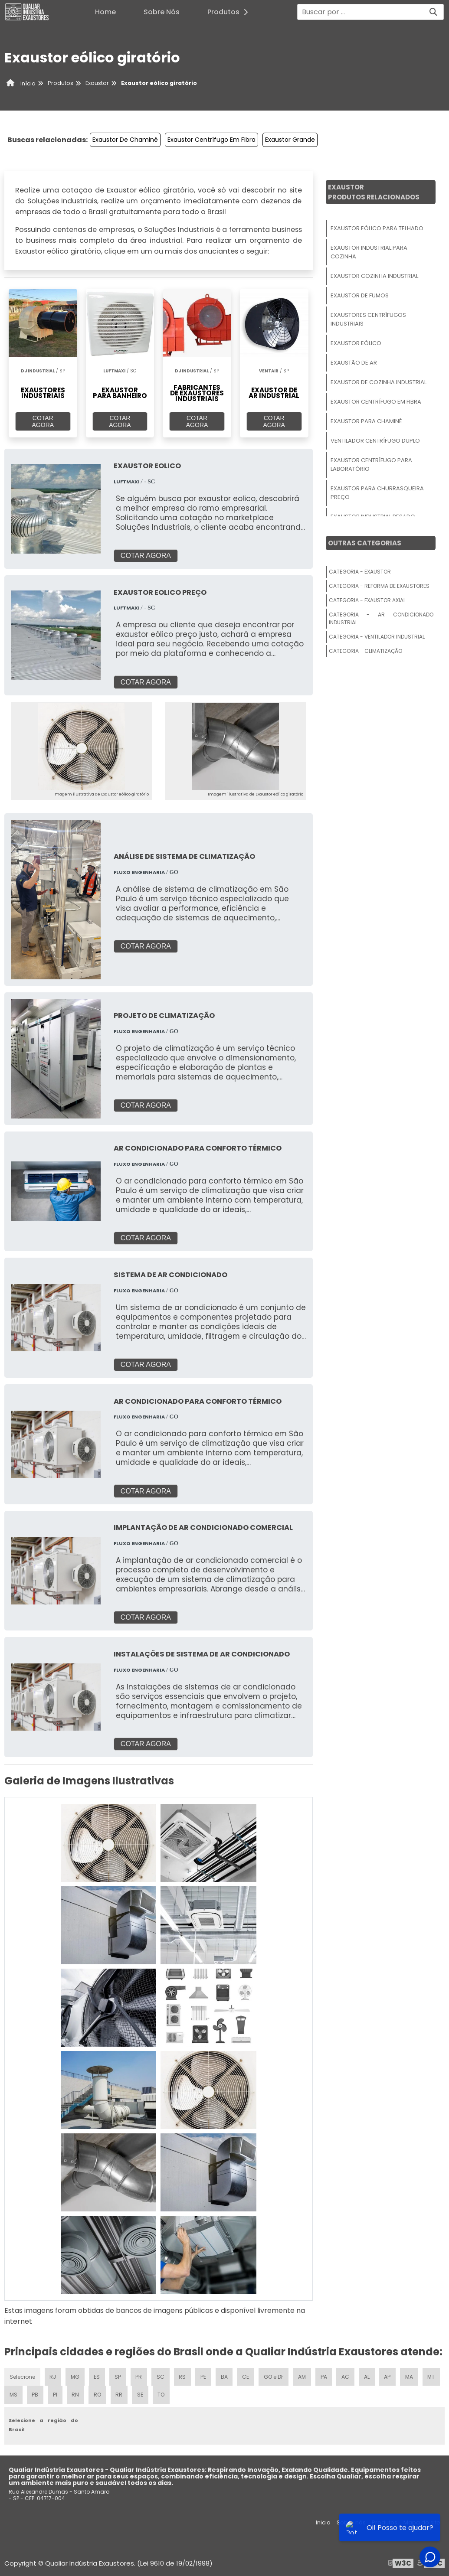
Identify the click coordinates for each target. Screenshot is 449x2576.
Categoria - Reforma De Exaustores (379, 586)
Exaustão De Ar (354, 363)
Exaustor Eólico (356, 343)
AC (347, 2375)
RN (97, 2393)
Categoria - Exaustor (360, 571)
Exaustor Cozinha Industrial (374, 276)
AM (303, 2375)
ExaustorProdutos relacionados (374, 192)
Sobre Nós (162, 12)
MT (13, 2393)
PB (57, 2393)
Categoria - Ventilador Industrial (377, 636)
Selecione (22, 2375)
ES (98, 2375)
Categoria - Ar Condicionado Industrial (381, 618)
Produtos (230, 12)
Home (105, 12)
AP (389, 2375)
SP (118, 2375)
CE (246, 2375)
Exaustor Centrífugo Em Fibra (211, 139)
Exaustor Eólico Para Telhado (377, 228)
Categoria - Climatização (365, 651)
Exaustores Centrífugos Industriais (368, 319)
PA (325, 2375)
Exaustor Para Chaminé (366, 421)
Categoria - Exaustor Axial (367, 600)
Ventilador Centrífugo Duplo (375, 441)
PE (203, 2375)
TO (183, 2393)
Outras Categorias (364, 543)
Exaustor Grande (290, 139)
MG (75, 2375)
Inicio (323, 2521)
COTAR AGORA (43, 421)
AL (368, 2375)
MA (410, 2375)
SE (162, 2393)
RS (183, 2375)
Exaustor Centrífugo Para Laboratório (371, 464)
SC (161, 2375)
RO (119, 2393)
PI (77, 2393)
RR (141, 2393)
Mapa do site (421, 2521)
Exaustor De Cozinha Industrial (378, 382)
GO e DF (275, 2375)
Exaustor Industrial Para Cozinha (369, 252)
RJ (53, 2375)
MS (35, 2393)
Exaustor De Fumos (360, 295)
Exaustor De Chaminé (125, 139)
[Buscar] (433, 12)
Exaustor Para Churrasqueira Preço (377, 492)
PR (139, 2375)
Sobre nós (351, 2521)
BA (224, 2375)
